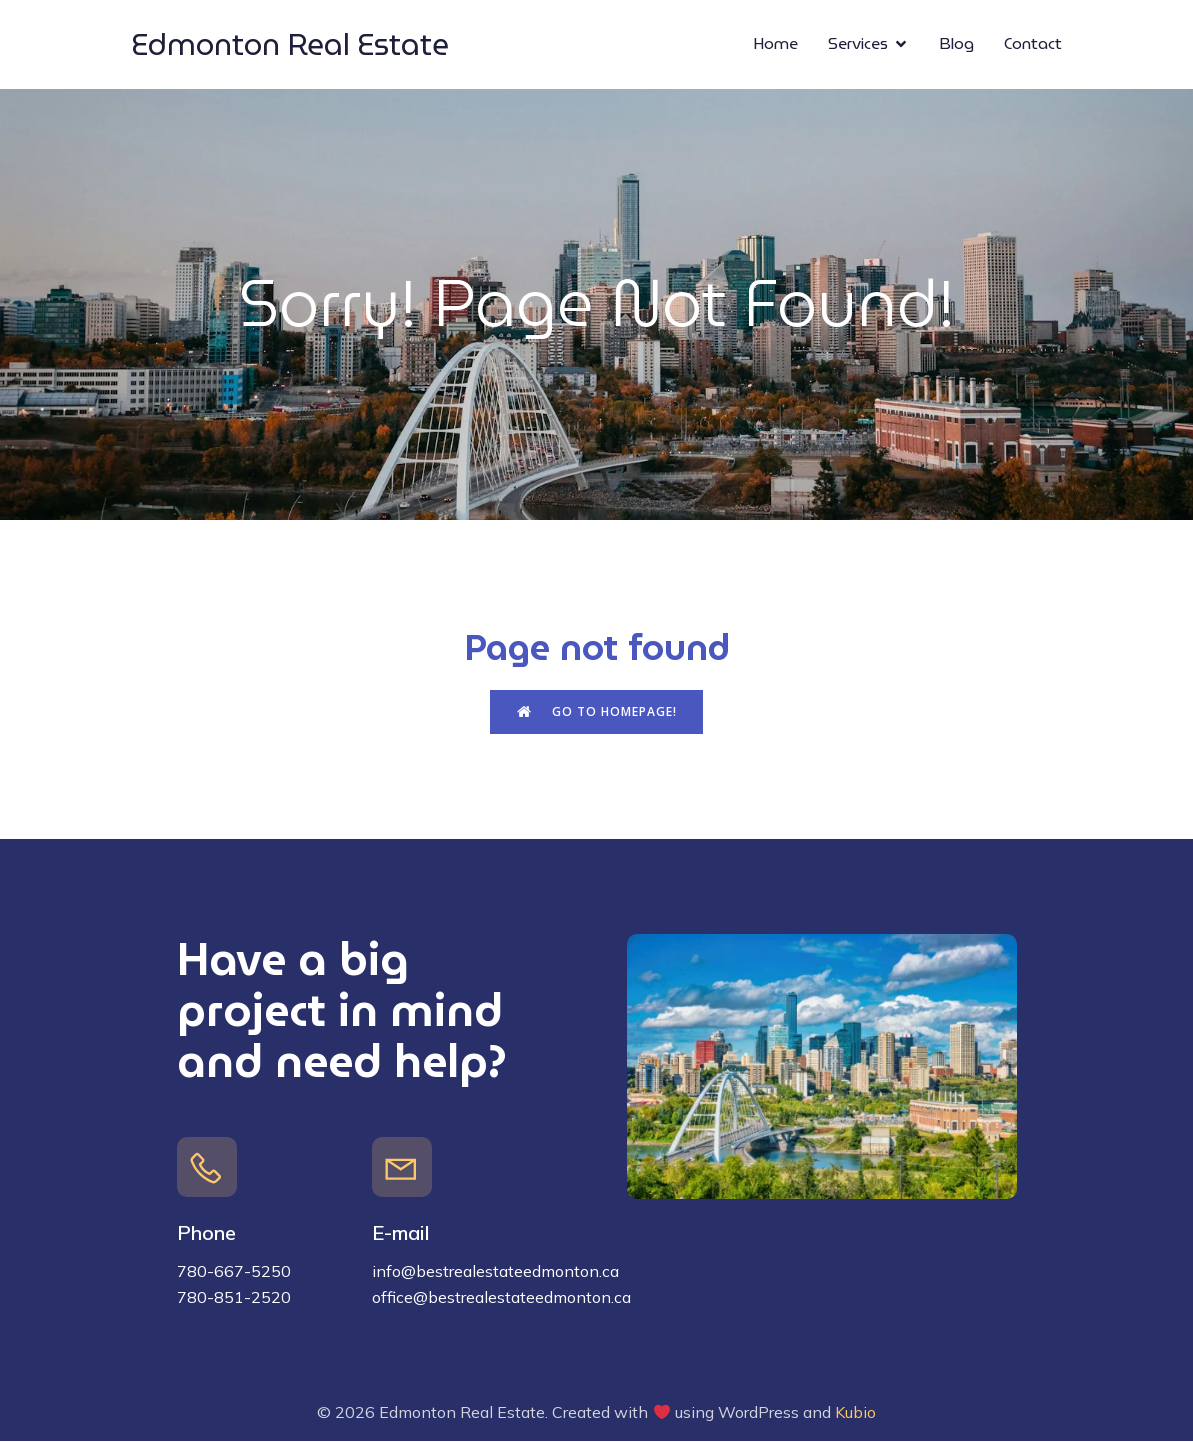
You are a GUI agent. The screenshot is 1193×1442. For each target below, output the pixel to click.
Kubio (855, 1413)
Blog (956, 44)
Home (775, 44)
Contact (1033, 44)
